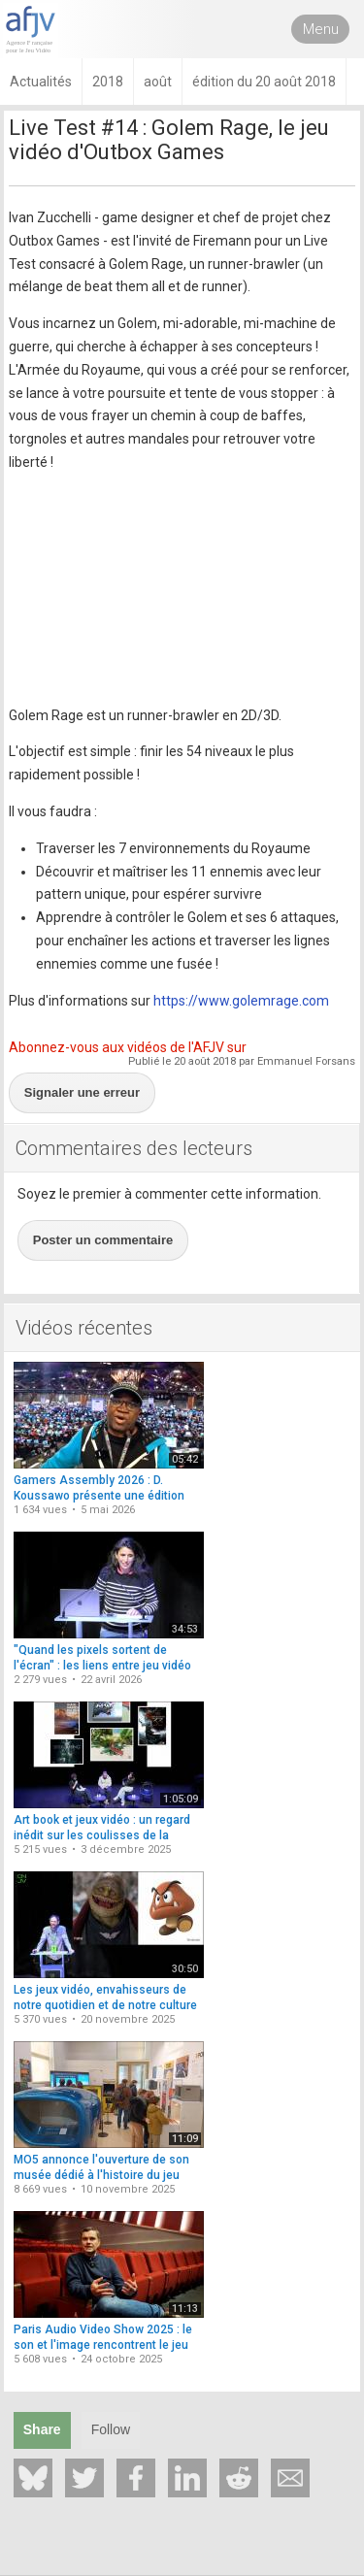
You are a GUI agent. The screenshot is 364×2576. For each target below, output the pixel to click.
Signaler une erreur (82, 1092)
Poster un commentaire (103, 1240)
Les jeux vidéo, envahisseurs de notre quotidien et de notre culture (105, 1997)
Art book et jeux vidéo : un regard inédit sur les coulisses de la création (102, 1835)
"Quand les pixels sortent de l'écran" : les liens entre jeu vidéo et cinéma (102, 1665)
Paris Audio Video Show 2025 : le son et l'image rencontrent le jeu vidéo (103, 2344)
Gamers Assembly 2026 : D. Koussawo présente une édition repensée (99, 1495)
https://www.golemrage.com (241, 1000)
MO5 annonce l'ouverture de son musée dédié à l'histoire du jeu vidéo (101, 2174)
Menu (321, 29)
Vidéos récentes (84, 1327)
